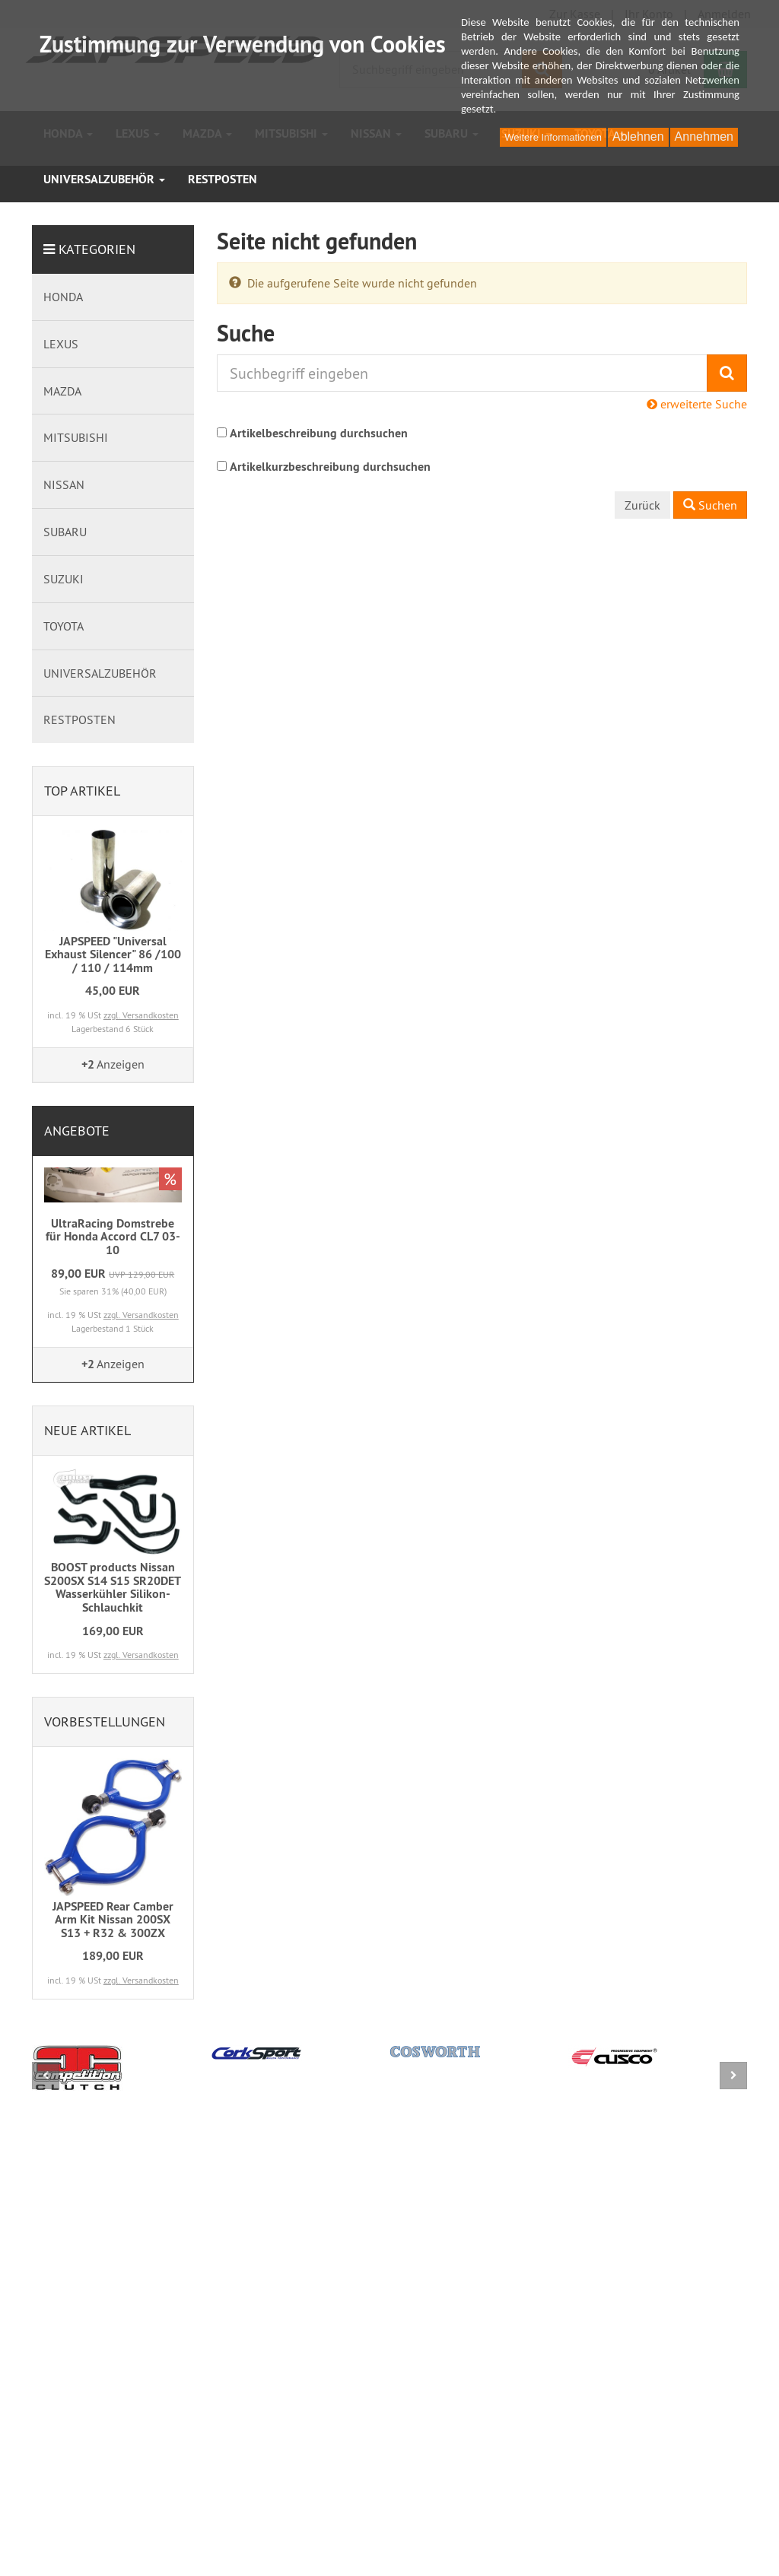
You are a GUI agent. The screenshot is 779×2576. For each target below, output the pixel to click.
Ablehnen (638, 136)
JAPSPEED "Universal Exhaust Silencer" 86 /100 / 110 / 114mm (113, 954)
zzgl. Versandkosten (141, 1015)
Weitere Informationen (553, 137)
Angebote (77, 1130)
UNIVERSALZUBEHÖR (104, 179)
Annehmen (704, 136)
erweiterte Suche (697, 403)
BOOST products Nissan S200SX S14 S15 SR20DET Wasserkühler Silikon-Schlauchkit (112, 1587)
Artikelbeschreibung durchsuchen (319, 433)
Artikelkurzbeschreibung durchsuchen (330, 467)
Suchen (710, 505)
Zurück (642, 505)
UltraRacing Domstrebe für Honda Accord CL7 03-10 (113, 1236)
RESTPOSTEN (222, 179)
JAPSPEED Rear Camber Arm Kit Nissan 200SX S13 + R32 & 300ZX (112, 1919)
